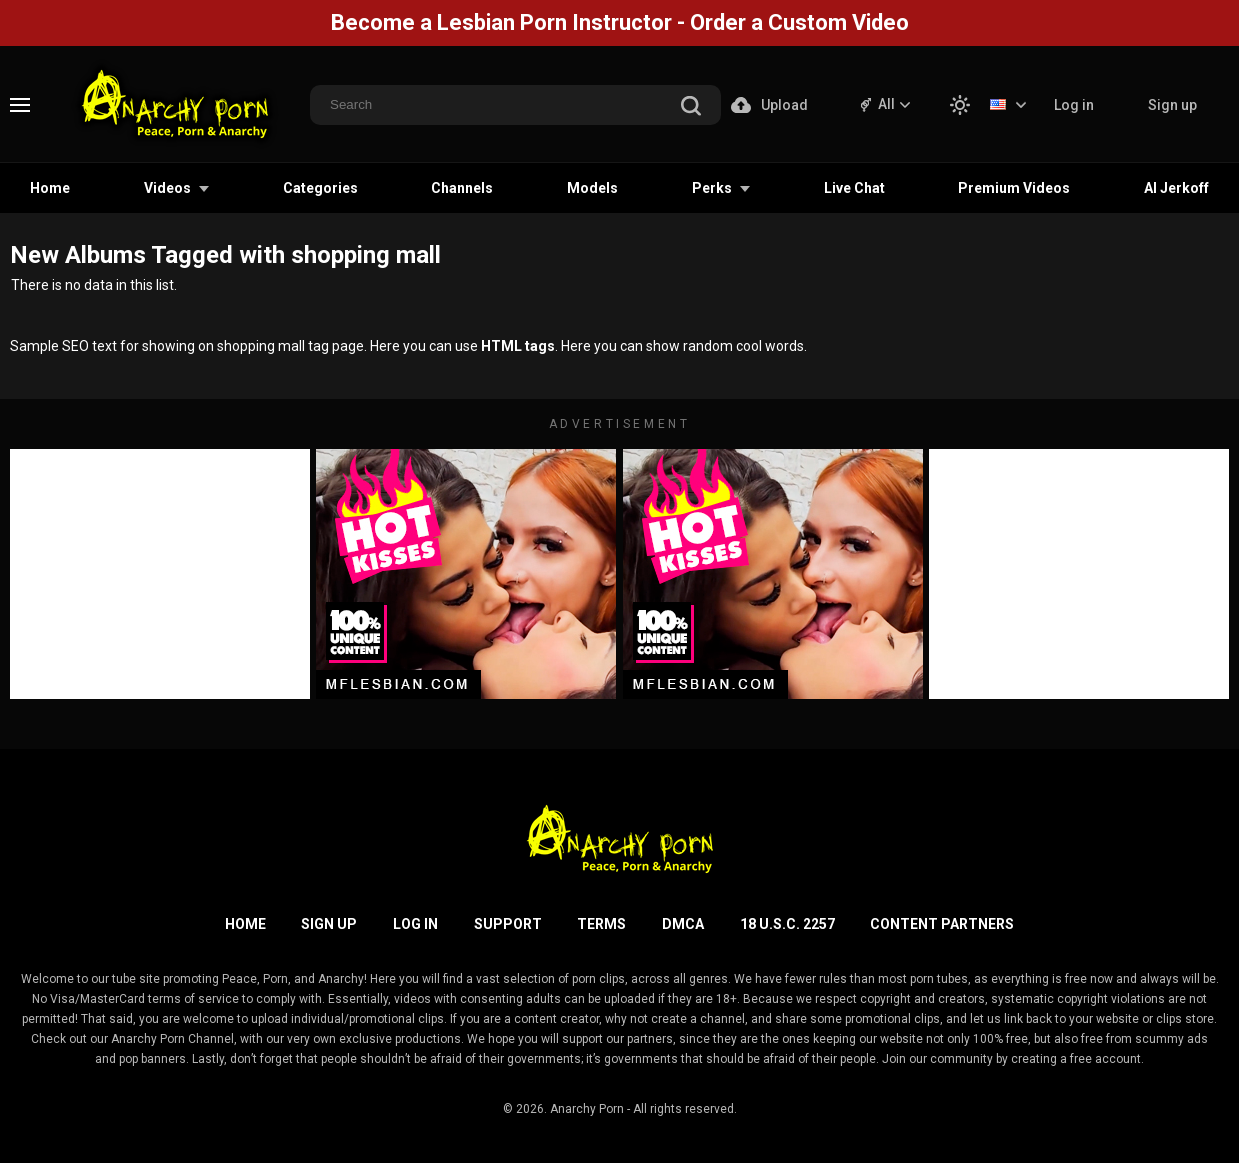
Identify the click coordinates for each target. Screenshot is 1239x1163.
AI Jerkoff (1176, 188)
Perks (712, 188)
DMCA (683, 924)
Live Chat (854, 188)
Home (50, 188)
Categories (320, 188)
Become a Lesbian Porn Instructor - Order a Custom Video (620, 22)
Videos (167, 188)
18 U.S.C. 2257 (787, 924)
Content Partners (942, 924)
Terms (601, 924)
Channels (462, 188)
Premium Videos (1014, 188)
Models (592, 188)
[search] (691, 107)
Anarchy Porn (587, 1109)
